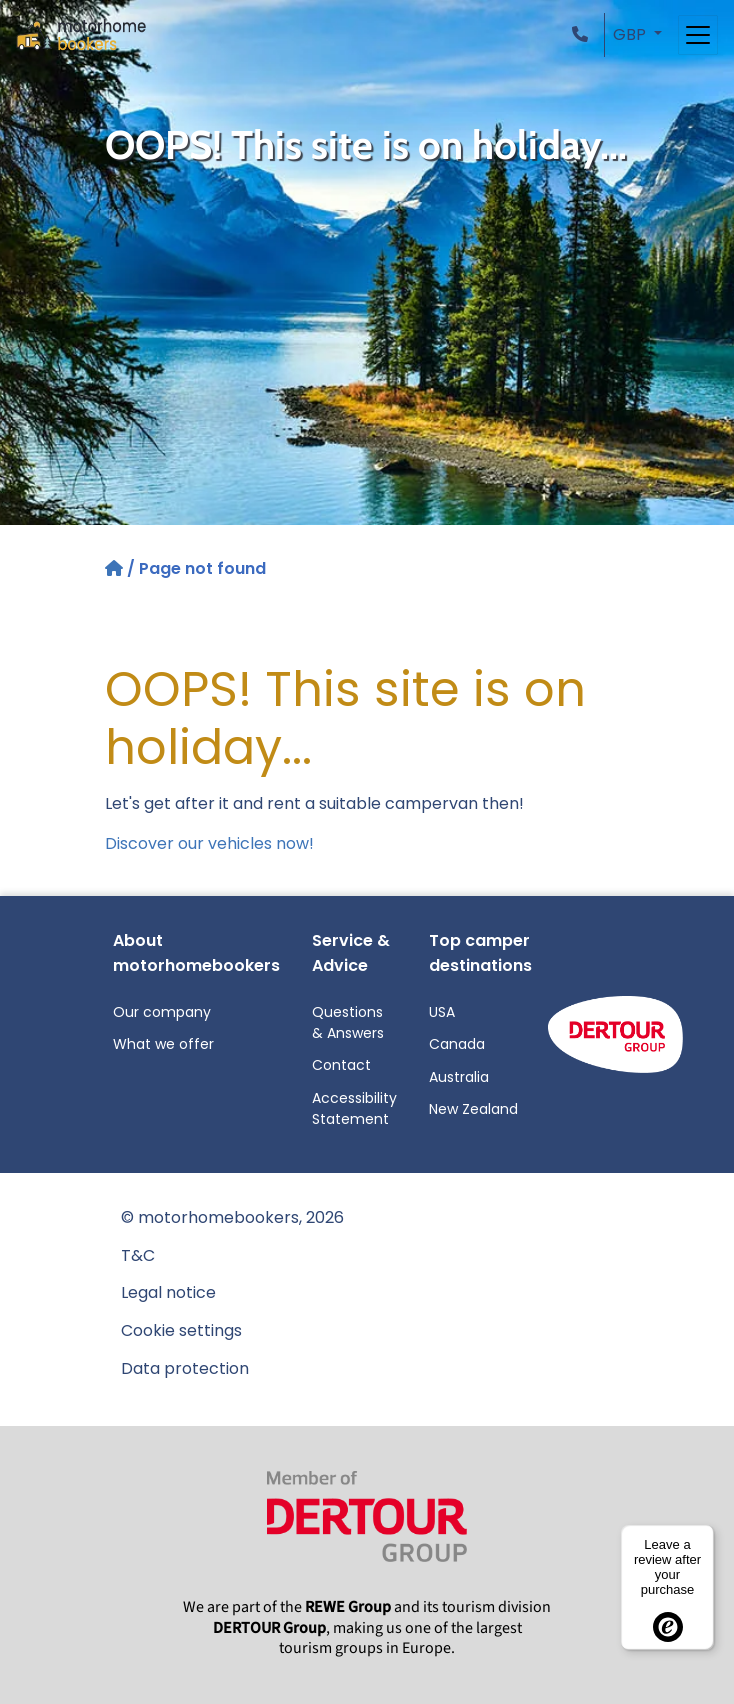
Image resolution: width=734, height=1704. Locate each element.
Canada (457, 1044)
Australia (459, 1077)
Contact (341, 1065)
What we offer (163, 1044)
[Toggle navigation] (698, 35)
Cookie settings (181, 1330)
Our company (162, 1012)
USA (442, 1012)
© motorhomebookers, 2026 (232, 1217)
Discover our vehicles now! (209, 843)
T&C (138, 1255)
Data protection (185, 1368)
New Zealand (473, 1109)
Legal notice (168, 1292)
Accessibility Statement (354, 1108)
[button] (584, 34)
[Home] (116, 568)
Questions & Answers (348, 1022)
